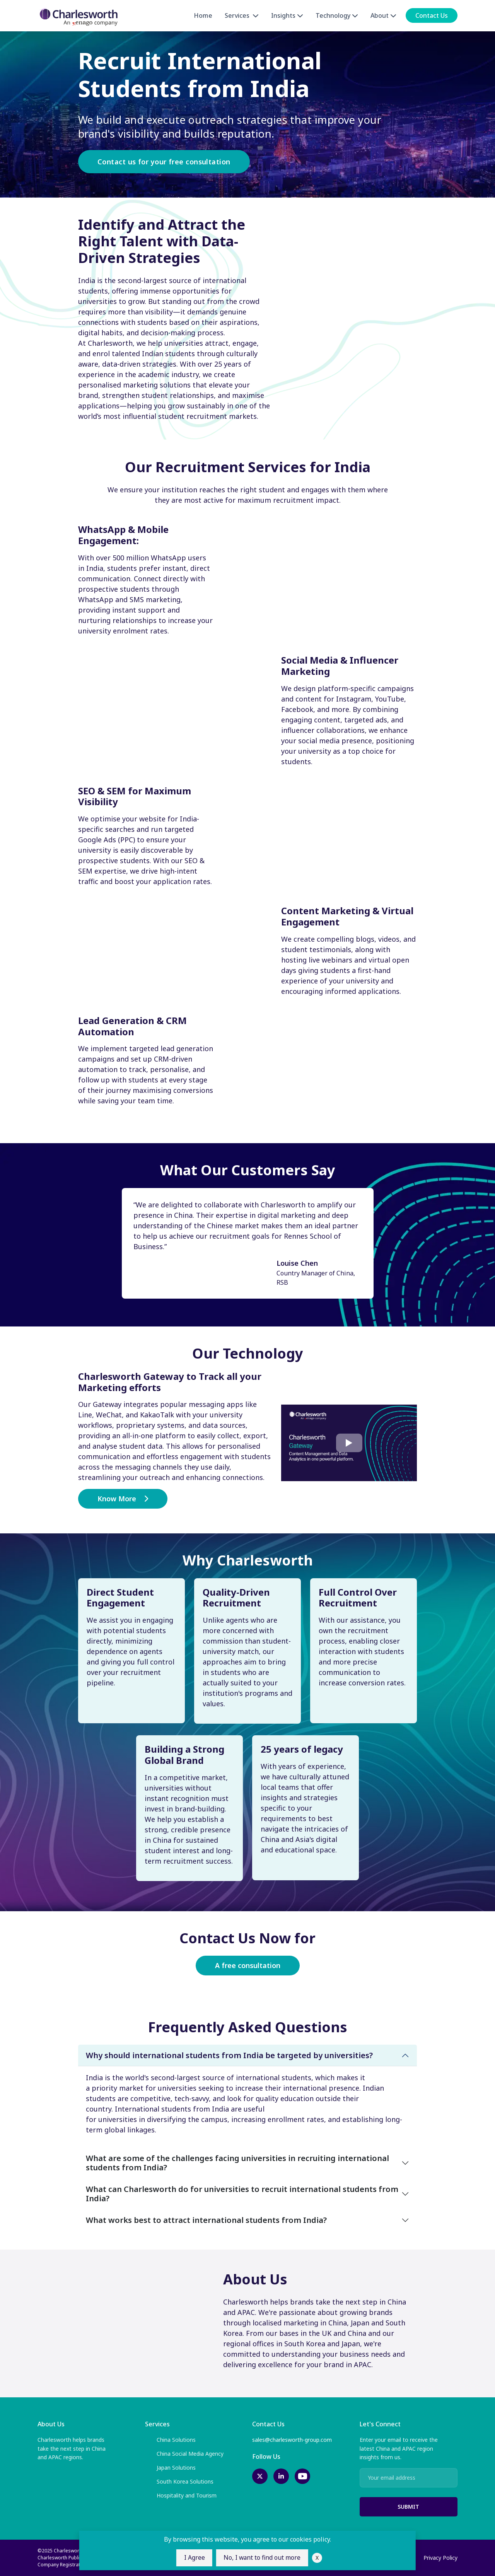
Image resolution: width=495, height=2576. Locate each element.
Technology (337, 16)
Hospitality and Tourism (181, 2495)
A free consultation (247, 1965)
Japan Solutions (170, 2468)
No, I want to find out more (263, 2558)
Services (242, 16)
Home (203, 16)
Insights (287, 16)
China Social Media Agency (184, 2454)
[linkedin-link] (281, 2476)
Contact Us (431, 16)
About (383, 16)
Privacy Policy (440, 2557)
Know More (122, 1499)
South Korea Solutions (179, 2482)
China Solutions (170, 2440)
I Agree (193, 2558)
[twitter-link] (260, 2476)
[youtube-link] (302, 2476)
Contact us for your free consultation (163, 161)
